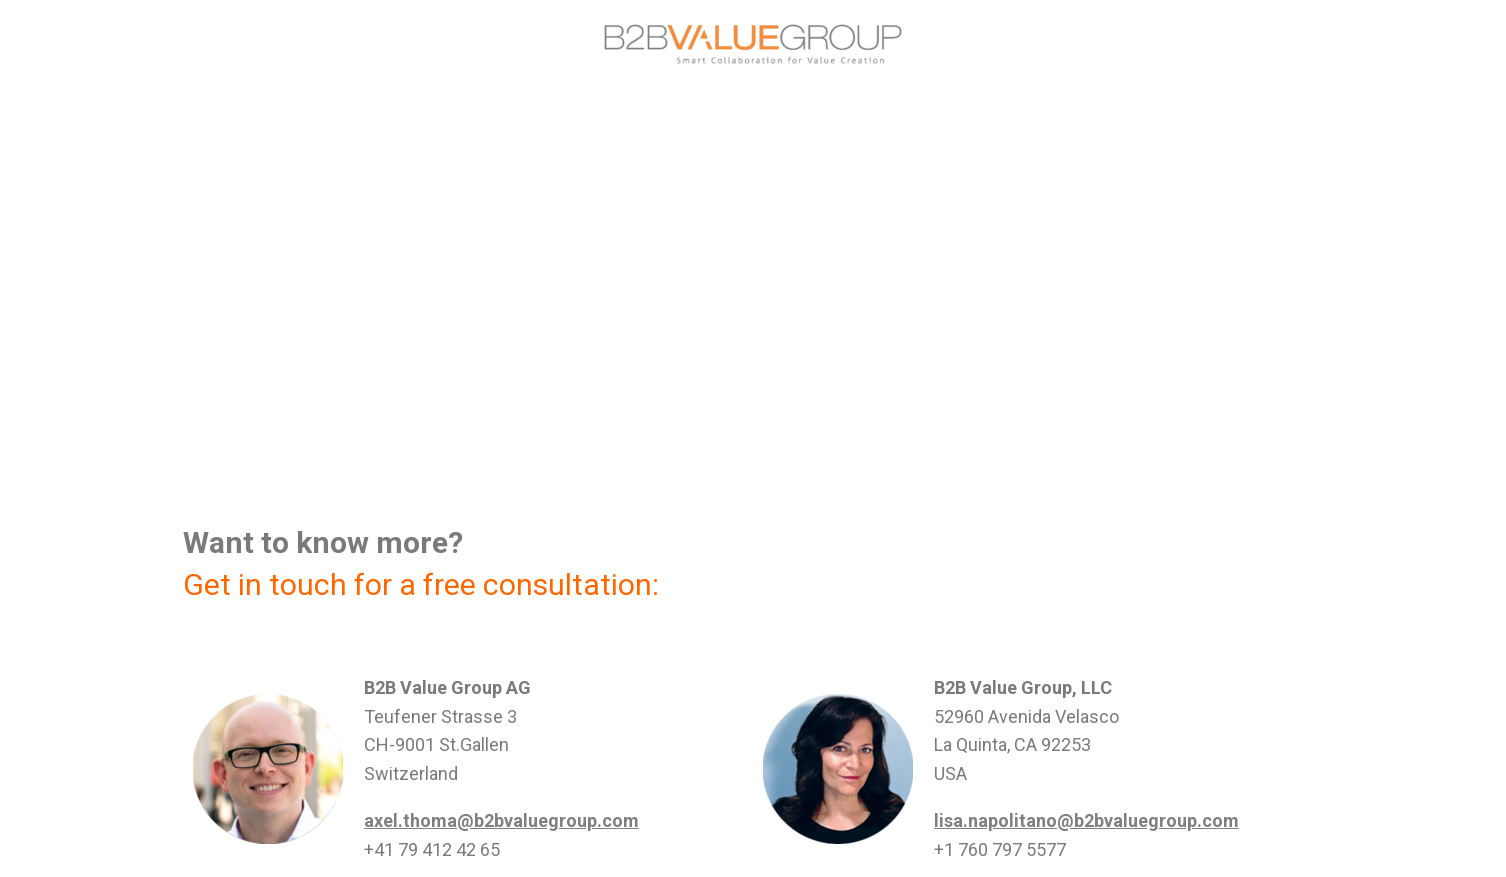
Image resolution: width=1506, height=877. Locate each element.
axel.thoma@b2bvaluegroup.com (501, 820)
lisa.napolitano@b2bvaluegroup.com (1086, 820)
